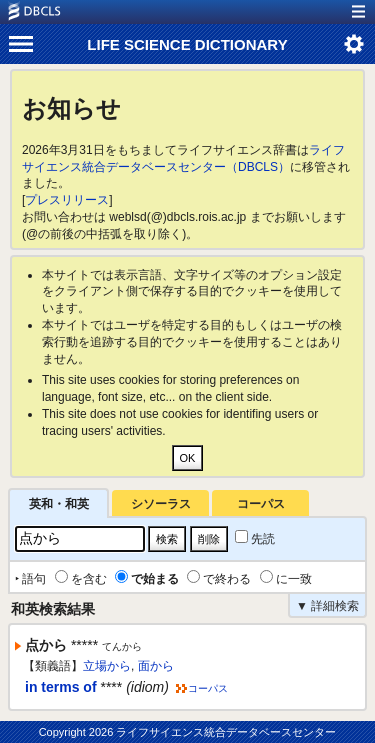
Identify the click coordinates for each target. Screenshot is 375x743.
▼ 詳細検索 (327, 606)
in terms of (61, 687)
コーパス (261, 504)
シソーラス (161, 504)
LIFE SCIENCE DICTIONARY (187, 44)
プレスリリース (67, 200)
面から (156, 666)
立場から (107, 666)
